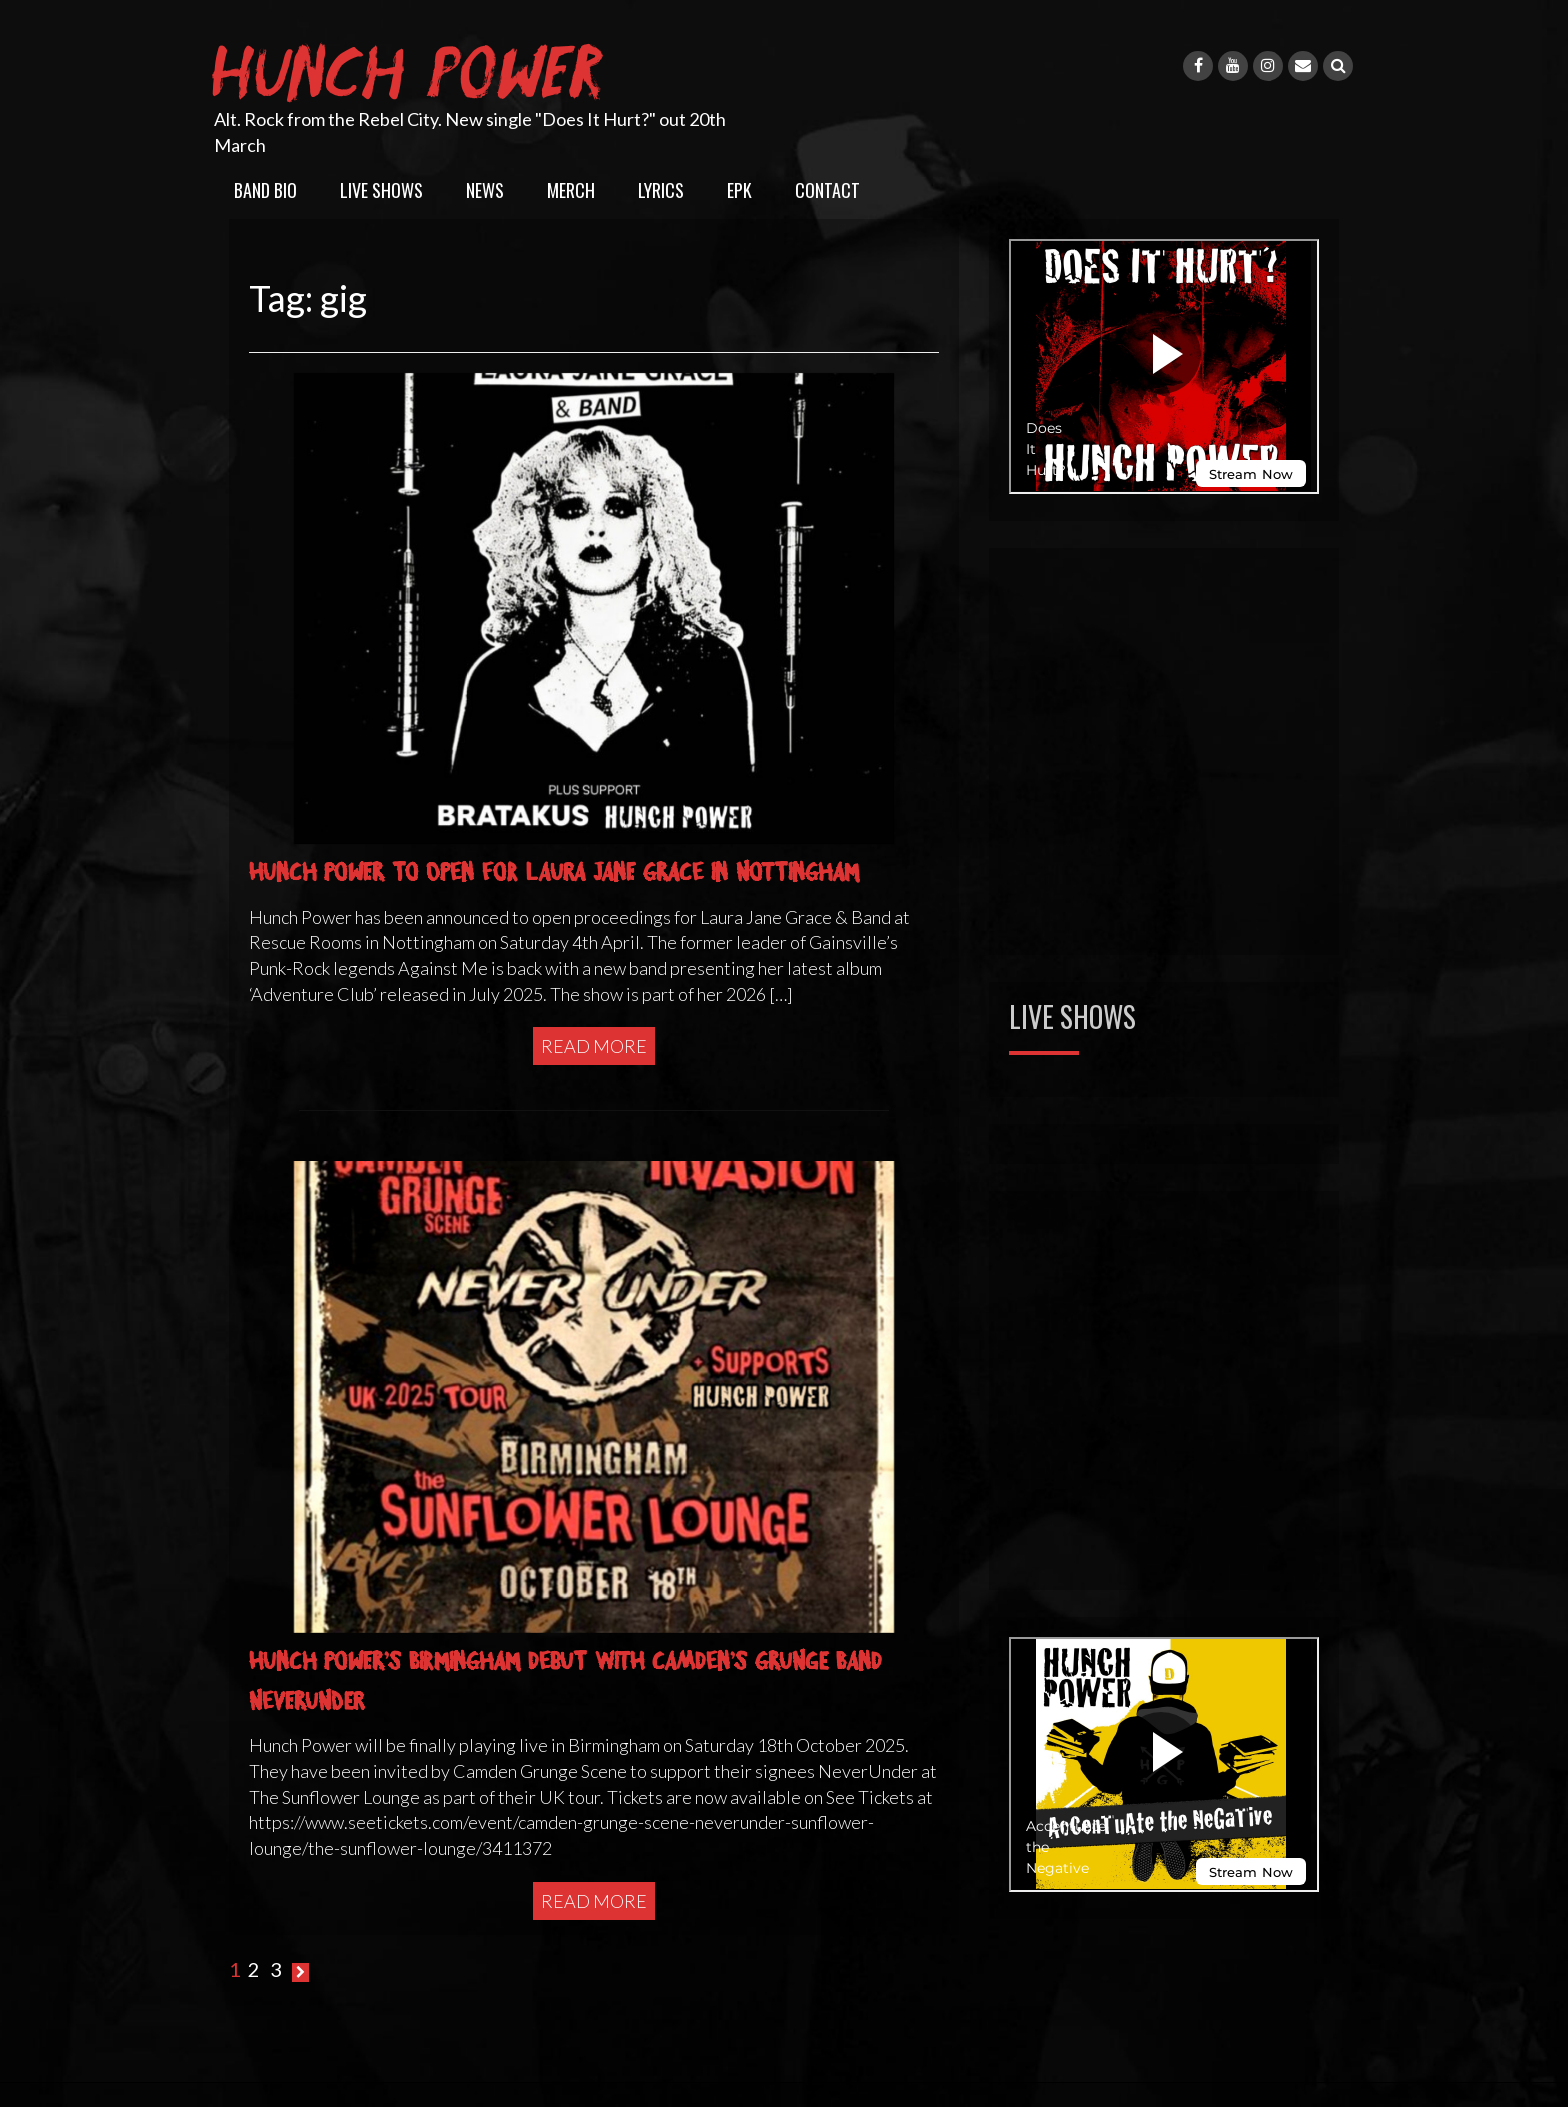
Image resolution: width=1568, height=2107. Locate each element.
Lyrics (661, 190)
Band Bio (265, 190)
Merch (571, 190)
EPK (739, 190)
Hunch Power (412, 68)
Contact (827, 190)
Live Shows (381, 190)
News (485, 190)
